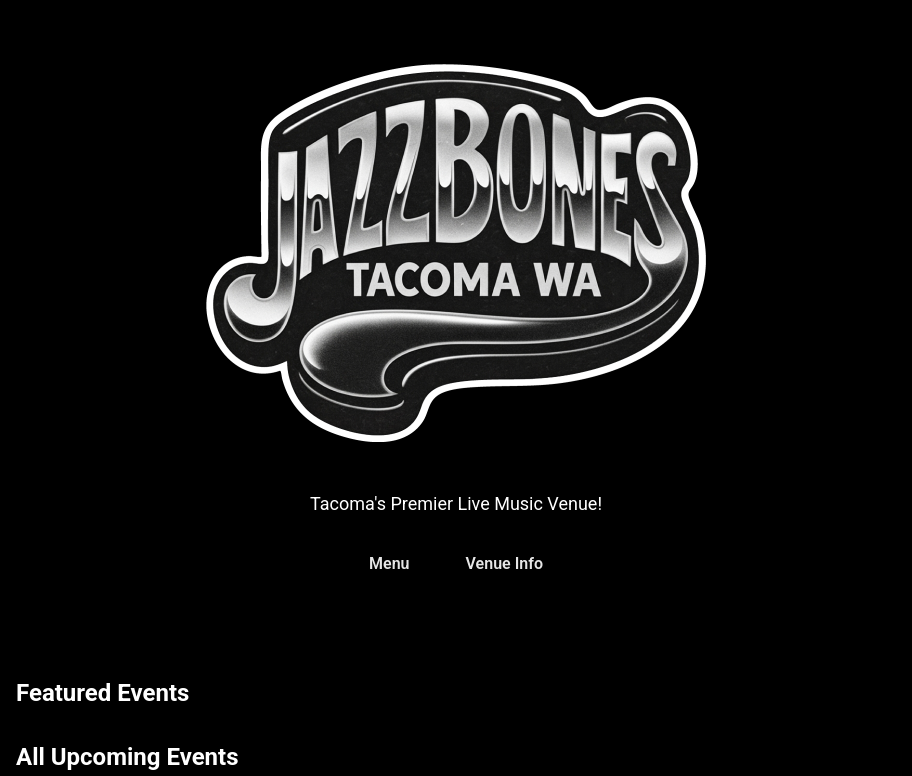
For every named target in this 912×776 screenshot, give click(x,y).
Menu (389, 563)
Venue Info (504, 563)
